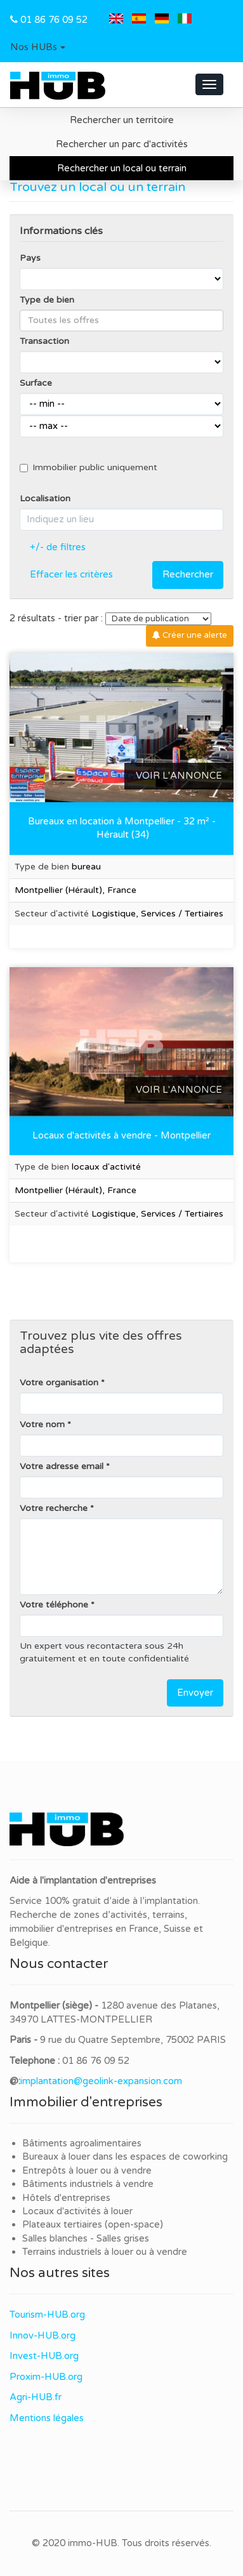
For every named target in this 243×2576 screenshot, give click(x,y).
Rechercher (187, 574)
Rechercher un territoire (122, 120)
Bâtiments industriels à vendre (88, 2184)
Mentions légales (47, 2418)
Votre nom (42, 1424)
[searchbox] (121, 320)
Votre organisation (59, 1382)
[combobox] (121, 320)
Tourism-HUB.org (47, 2314)
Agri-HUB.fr (36, 2397)
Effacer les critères (71, 574)
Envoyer (195, 1692)
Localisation (45, 498)
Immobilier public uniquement (88, 467)
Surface (36, 383)
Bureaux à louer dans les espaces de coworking (126, 2156)
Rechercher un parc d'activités (122, 144)
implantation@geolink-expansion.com (101, 2081)
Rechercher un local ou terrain (122, 168)
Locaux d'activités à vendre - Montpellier (121, 1135)
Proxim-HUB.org (46, 2376)
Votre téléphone (54, 1604)
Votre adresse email (61, 1466)
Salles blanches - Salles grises (85, 2238)
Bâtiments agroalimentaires (81, 2143)
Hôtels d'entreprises (66, 2197)
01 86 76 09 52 (54, 19)
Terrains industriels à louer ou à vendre (104, 2251)
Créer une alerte (189, 635)
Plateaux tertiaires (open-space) (92, 2224)
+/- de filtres (58, 547)
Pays (30, 258)
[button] (37, 48)
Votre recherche (54, 1508)
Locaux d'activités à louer (77, 2211)
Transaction (44, 341)
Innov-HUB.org (43, 2335)
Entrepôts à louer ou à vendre (87, 2170)
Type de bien (47, 299)
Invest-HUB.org (44, 2355)
